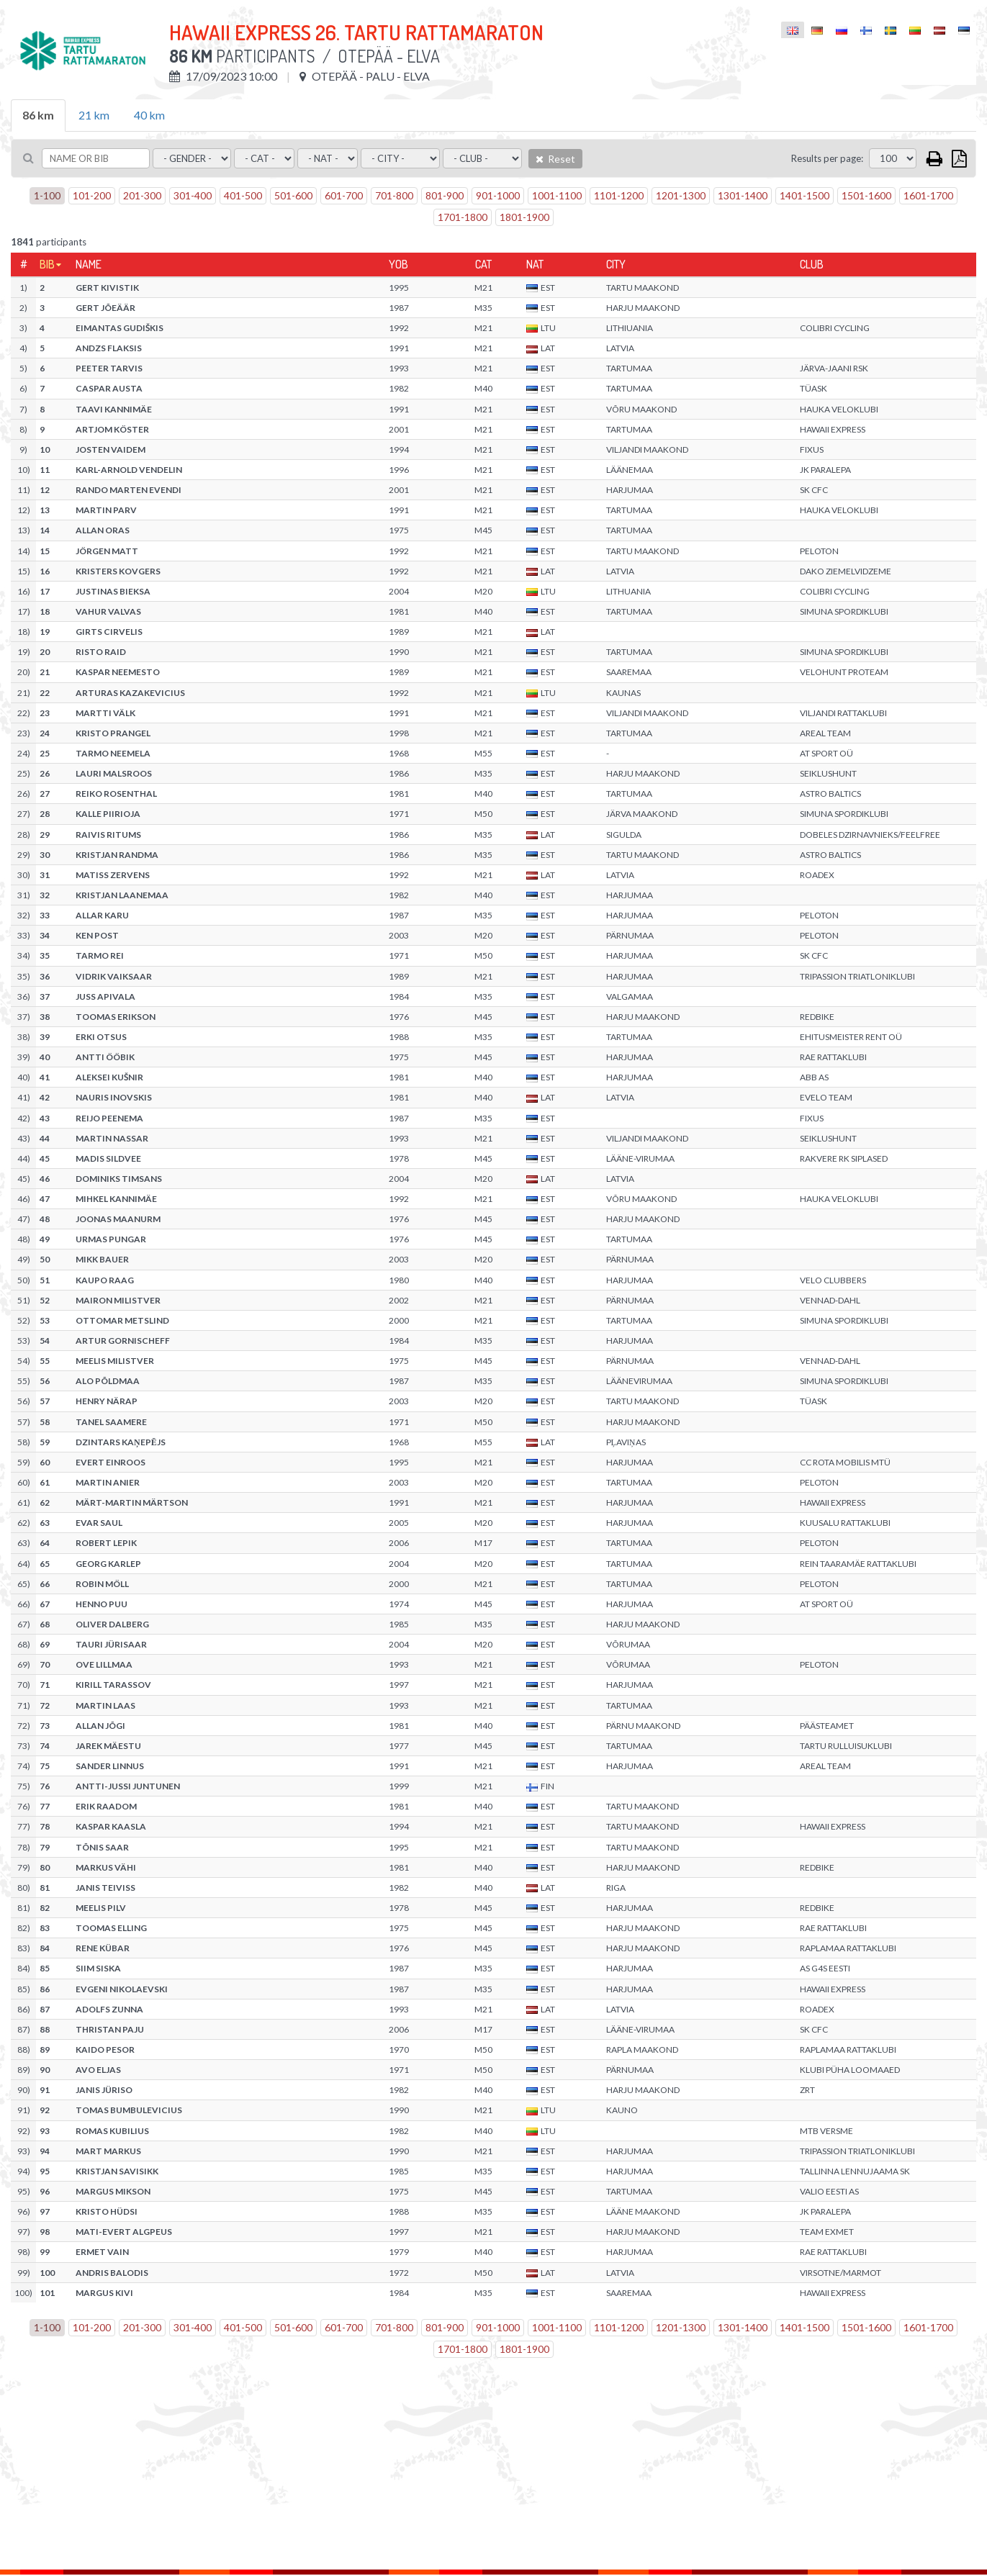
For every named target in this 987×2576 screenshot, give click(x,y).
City (616, 264)
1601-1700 (928, 195)
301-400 (192, 195)
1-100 (47, 195)
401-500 (243, 195)
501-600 (293, 195)
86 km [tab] (38, 115)
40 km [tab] (149, 115)
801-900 (444, 195)
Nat (535, 264)
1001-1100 (557, 195)
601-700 (344, 195)
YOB (398, 264)
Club (812, 264)
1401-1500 (804, 195)
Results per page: (827, 158)
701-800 (394, 195)
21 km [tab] (93, 115)
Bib (47, 264)
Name (89, 264)
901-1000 (498, 195)
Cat (483, 264)
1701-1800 (462, 217)
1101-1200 (619, 195)
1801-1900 (524, 217)
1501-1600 (866, 195)
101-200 (92, 195)
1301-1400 (742, 195)
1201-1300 (681, 195)
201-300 (142, 195)
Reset (555, 159)
